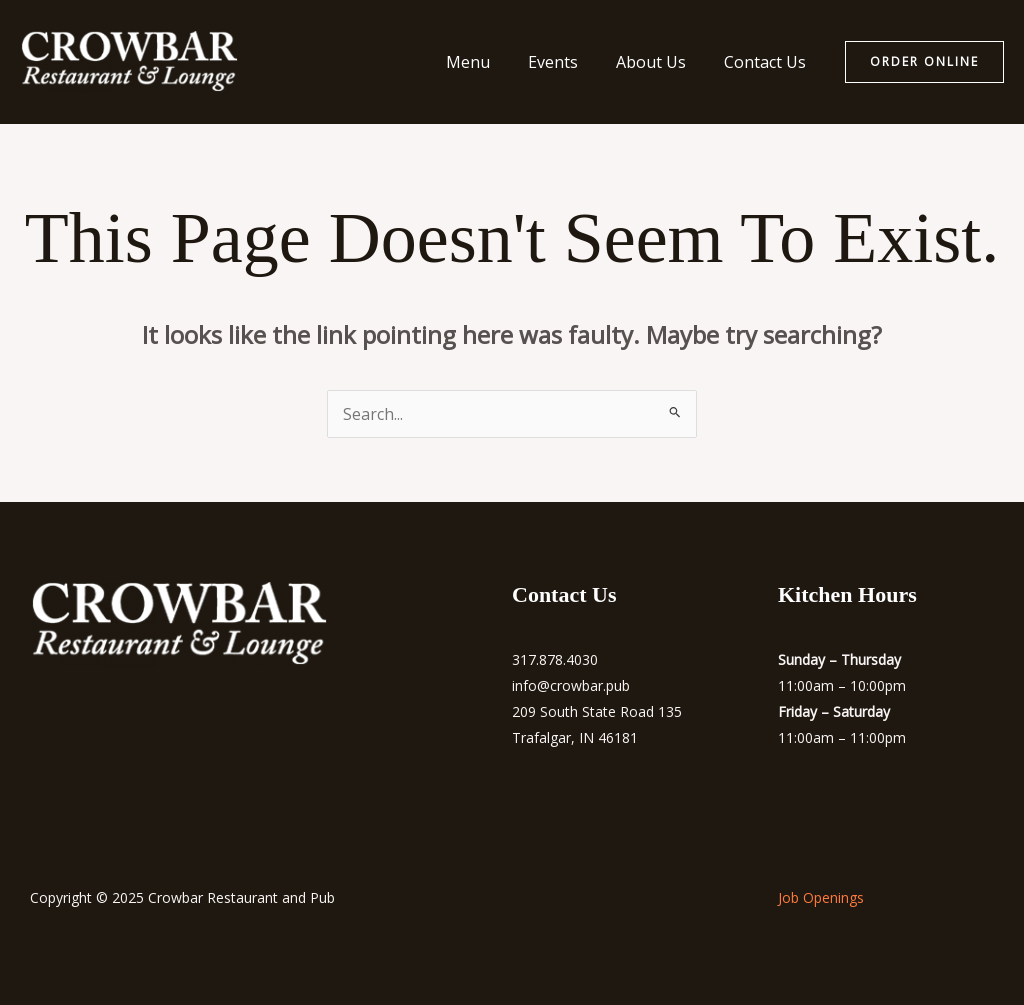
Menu (489, 62)
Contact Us (768, 62)
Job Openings (821, 897)
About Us (660, 62)
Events (568, 62)
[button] (924, 62)
